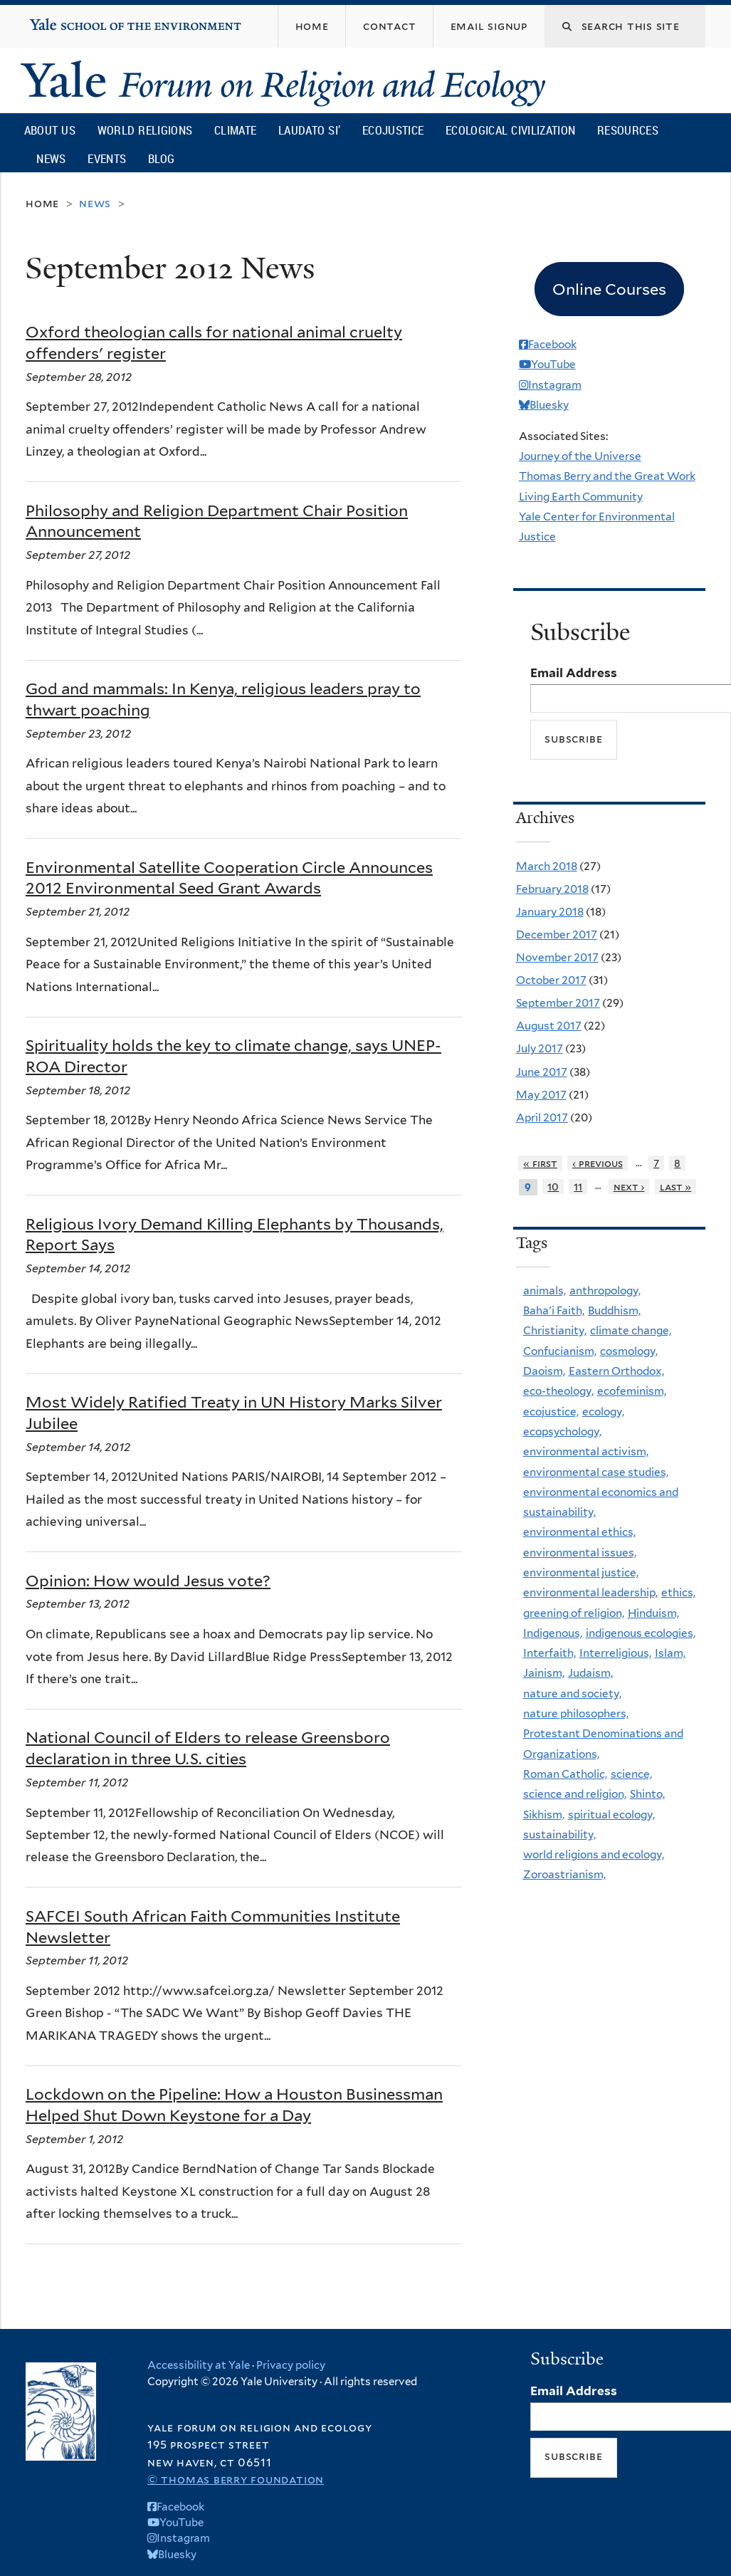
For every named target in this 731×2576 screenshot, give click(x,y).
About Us (49, 130)
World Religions (145, 130)
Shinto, (647, 1794)
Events (107, 158)
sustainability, (559, 1834)
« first (540, 1163)
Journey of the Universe (580, 456)
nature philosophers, (576, 1713)
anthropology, (605, 1290)
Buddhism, (614, 1310)
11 (578, 1186)
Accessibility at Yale (198, 2365)
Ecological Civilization (511, 130)
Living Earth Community (581, 496)
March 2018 (546, 866)
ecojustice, (551, 1411)
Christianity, (555, 1330)
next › (629, 1186)
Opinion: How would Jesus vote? (148, 1580)
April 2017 (542, 1117)
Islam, (670, 1653)
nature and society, (572, 1693)
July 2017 (539, 1048)
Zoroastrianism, (564, 1874)
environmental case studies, (595, 1472)
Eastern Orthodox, (616, 1371)
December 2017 (556, 934)
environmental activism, (585, 1451)
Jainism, (543, 1673)
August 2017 (549, 1025)
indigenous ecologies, (640, 1633)
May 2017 (541, 1094)
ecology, (603, 1411)
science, (631, 1774)
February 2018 (552, 889)
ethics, (678, 1592)
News (50, 158)
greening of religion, (573, 1613)
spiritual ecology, (611, 1814)
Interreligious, (615, 1653)
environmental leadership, (590, 1592)
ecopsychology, (562, 1431)
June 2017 (541, 1072)
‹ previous (597, 1163)
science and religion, (574, 1794)
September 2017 (558, 1003)
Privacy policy (290, 2365)
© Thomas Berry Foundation (235, 2479)
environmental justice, (580, 1572)
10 (553, 1186)
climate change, (630, 1330)
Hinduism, (653, 1613)
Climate (235, 130)
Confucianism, (559, 1351)
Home (42, 203)
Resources (627, 130)
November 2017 (557, 957)
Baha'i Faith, (553, 1310)
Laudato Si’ (309, 130)
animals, (544, 1290)
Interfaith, (549, 1653)
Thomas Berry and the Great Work (607, 476)
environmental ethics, (579, 1532)
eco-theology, (558, 1391)
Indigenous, (552, 1633)
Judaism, (590, 1673)
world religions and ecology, (593, 1854)
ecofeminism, (631, 1391)
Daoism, (544, 1371)
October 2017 (551, 980)
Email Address (573, 673)
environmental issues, (579, 1552)
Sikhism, (543, 1814)
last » (676, 1186)
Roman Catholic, (565, 1774)
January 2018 (550, 911)
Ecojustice (393, 130)
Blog (161, 158)
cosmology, (629, 1351)
